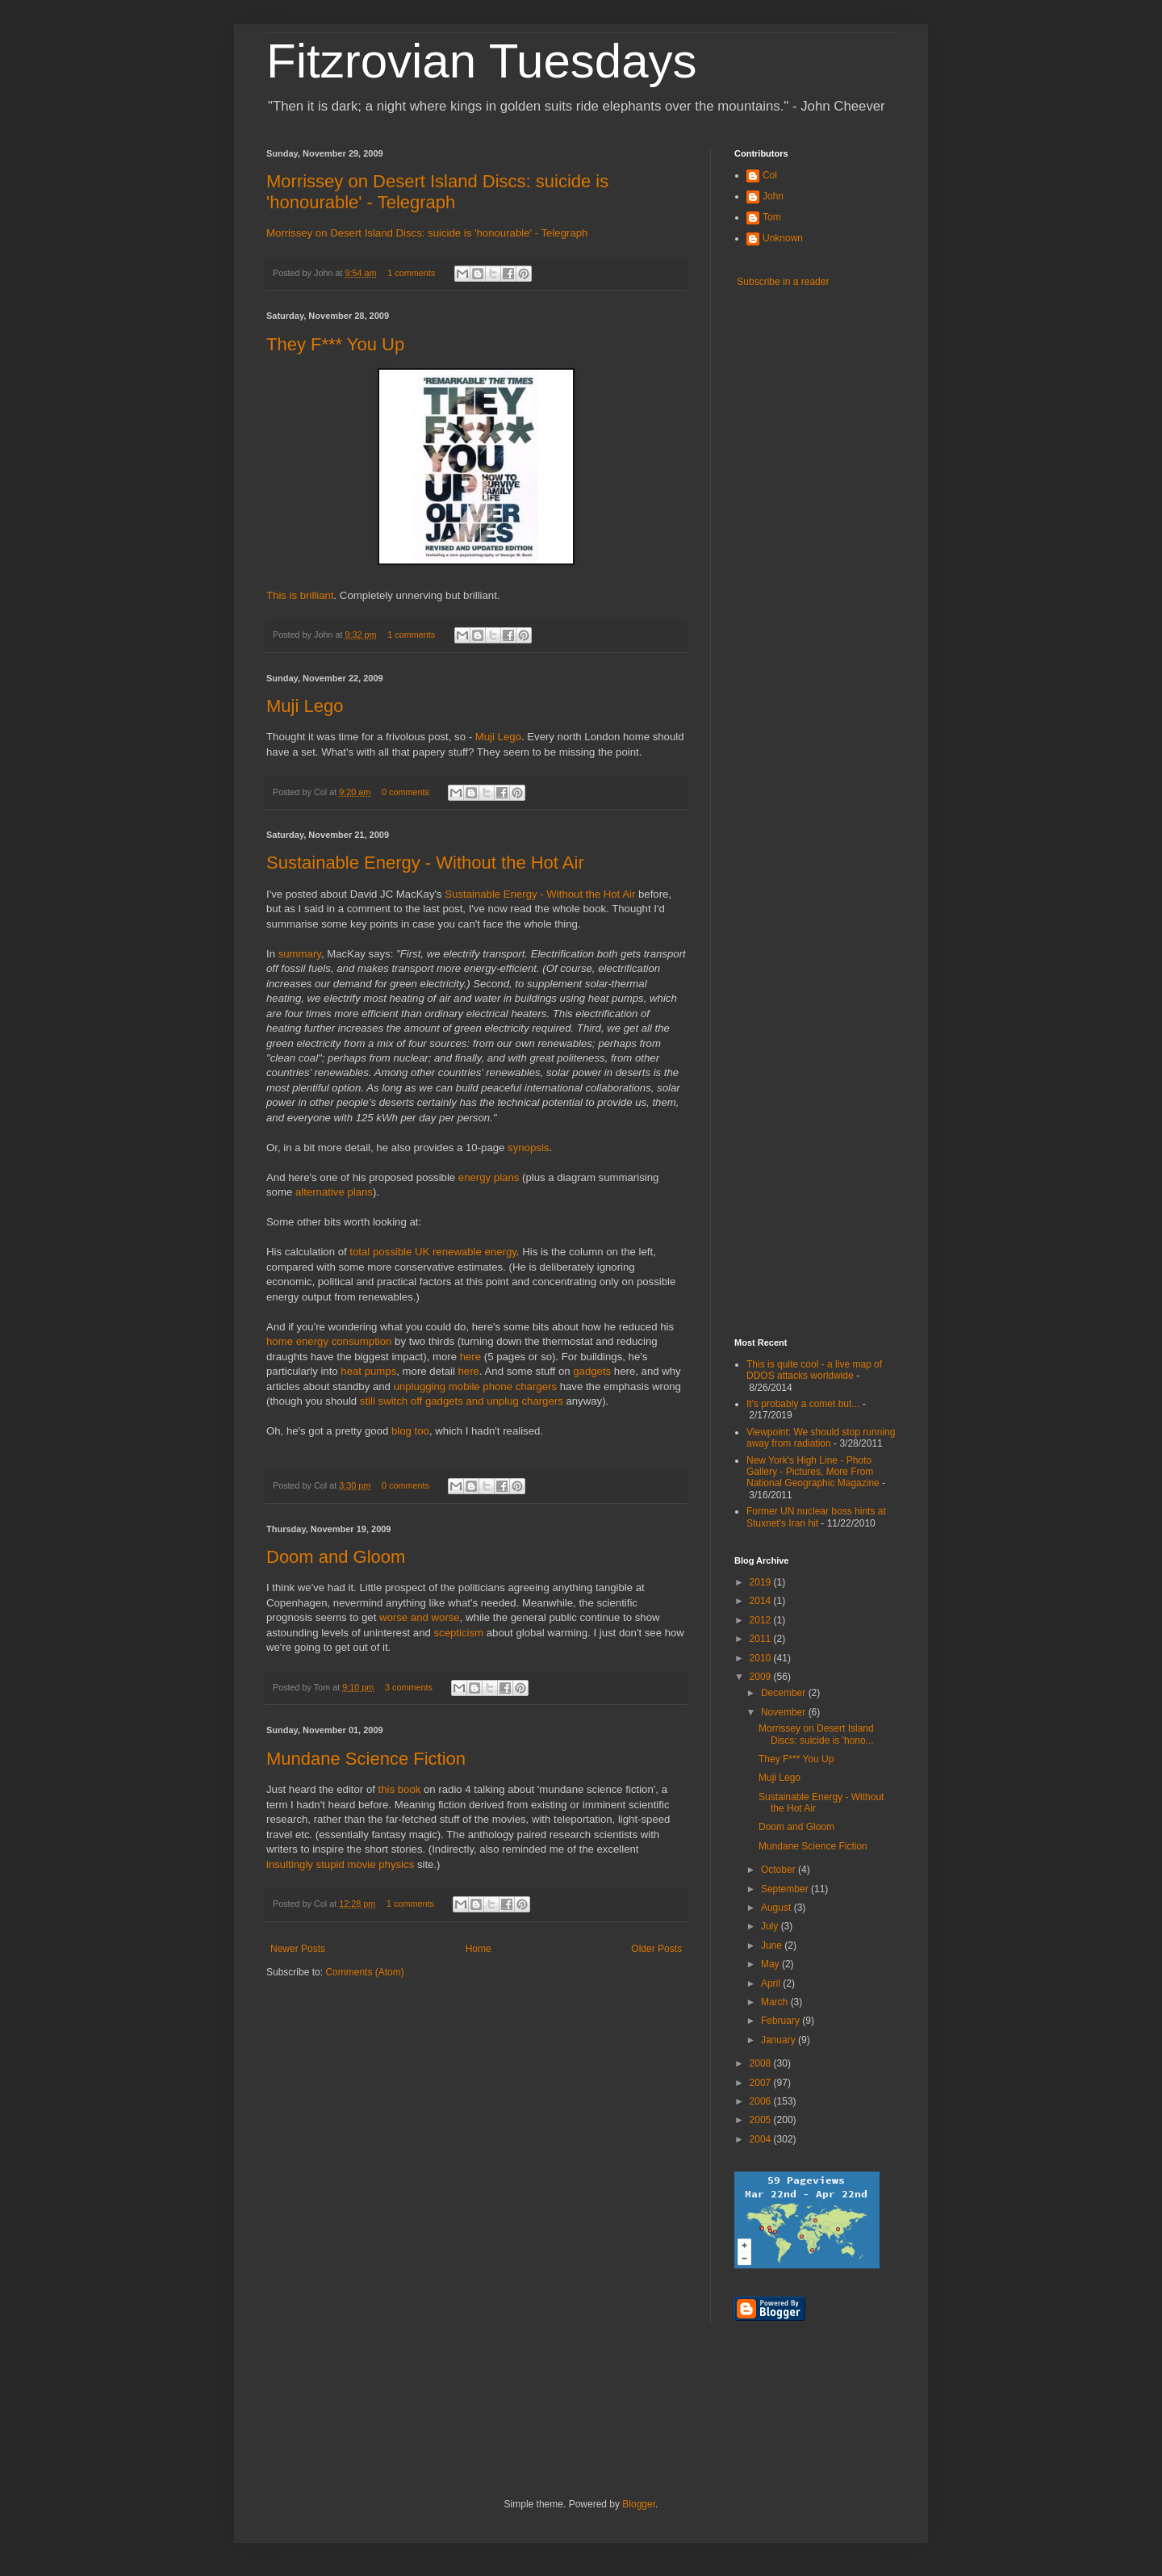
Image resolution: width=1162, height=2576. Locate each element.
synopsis (528, 1147)
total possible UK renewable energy (432, 1252)
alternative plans (334, 1192)
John (773, 196)
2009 (762, 1676)
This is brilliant (300, 595)
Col (770, 175)
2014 (762, 1600)
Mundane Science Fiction (366, 1759)
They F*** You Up (335, 344)
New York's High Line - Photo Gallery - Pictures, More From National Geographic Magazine (813, 1472)
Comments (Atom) (364, 1972)
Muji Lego (304, 706)
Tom (772, 217)
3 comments (409, 1687)
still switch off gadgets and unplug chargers (461, 1401)
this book (399, 1789)
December (785, 1692)
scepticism (458, 1633)
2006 (762, 2101)
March (776, 2002)
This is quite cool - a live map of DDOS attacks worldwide (814, 1370)
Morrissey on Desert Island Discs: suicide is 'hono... (816, 1734)
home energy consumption (328, 1341)
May (771, 1964)
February (781, 2020)
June (772, 1945)
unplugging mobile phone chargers (475, 1386)
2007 (762, 2082)
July (771, 1926)
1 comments (411, 273)
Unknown (783, 238)
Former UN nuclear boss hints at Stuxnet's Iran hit (816, 1517)
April (772, 1983)
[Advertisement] (798, 1067)
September (786, 1889)
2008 (762, 2063)
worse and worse (419, 1617)
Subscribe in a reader (783, 281)
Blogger (638, 2504)
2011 (762, 1638)
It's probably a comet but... (802, 1403)
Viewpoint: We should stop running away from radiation (820, 1437)
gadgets (592, 1371)
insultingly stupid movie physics (340, 1864)
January (779, 2040)
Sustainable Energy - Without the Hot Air (425, 862)
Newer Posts (297, 1948)
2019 (762, 1582)
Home (478, 1948)
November (785, 1712)
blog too (410, 1431)
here (470, 1357)
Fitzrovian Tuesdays (481, 61)
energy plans (489, 1177)
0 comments (405, 792)
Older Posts (656, 1948)
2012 (762, 1620)
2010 (762, 1658)
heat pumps (368, 1371)
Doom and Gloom (335, 1557)
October (779, 1869)
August (777, 1907)
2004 (762, 2139)
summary (299, 954)
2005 (762, 2120)
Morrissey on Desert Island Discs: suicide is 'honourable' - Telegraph (437, 191)
